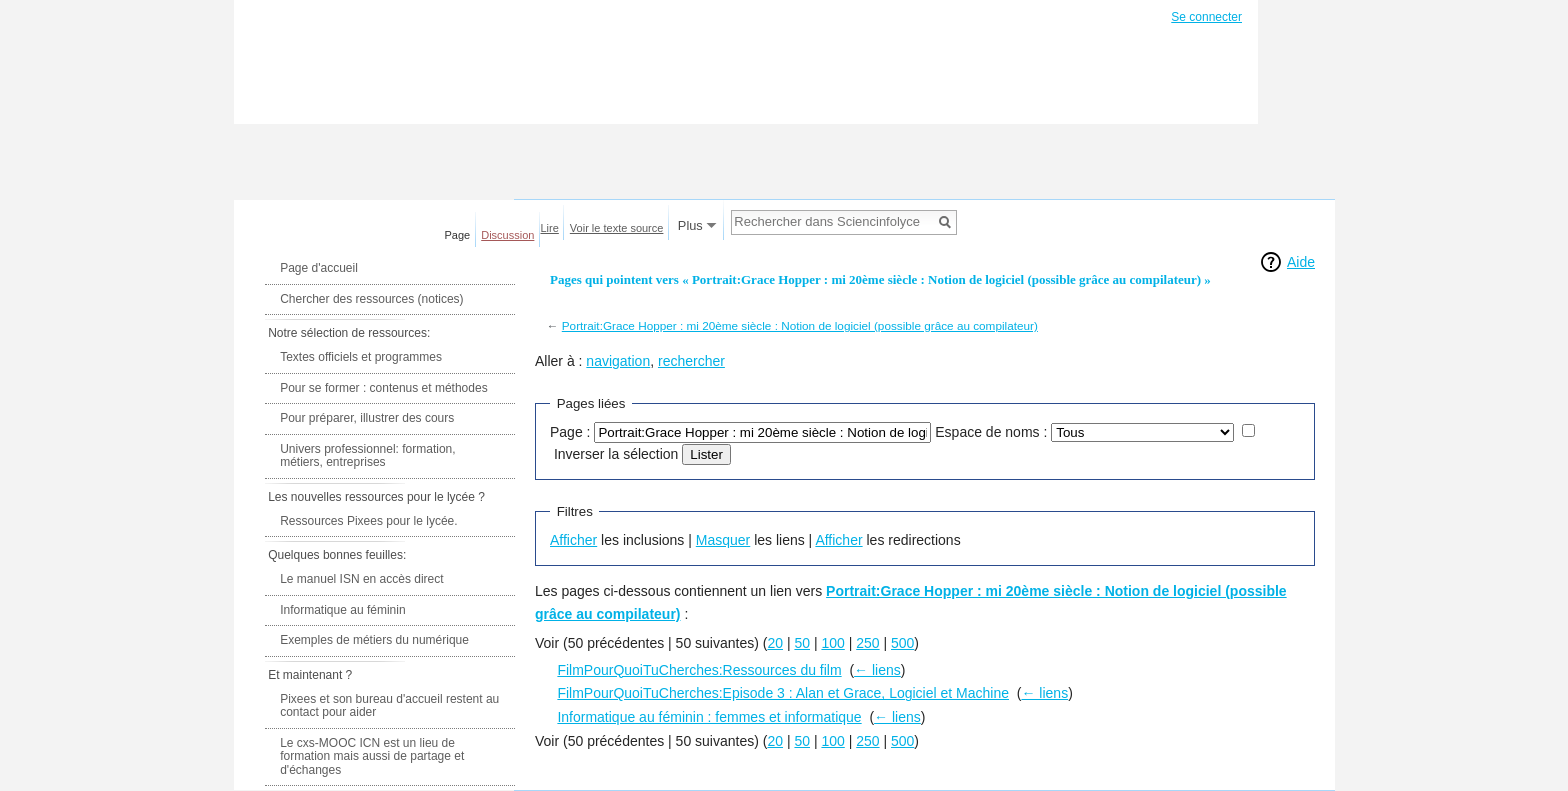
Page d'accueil (319, 268)
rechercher (691, 361)
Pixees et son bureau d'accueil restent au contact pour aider (389, 706)
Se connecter (1206, 17)
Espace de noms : (991, 432)
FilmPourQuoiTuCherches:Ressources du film (699, 670)
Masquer (723, 540)
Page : (570, 432)
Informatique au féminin (342, 610)
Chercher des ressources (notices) (371, 299)
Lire (550, 228)
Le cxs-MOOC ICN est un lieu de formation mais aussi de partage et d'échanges (372, 756)
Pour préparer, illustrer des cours (367, 418)
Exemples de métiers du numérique (374, 640)
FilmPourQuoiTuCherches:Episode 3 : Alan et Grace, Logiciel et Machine (783, 693)
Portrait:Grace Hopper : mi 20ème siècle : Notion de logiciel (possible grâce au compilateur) (800, 325)
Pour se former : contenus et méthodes (383, 388)
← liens (877, 670)
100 (832, 643)
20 (775, 643)
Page (458, 235)
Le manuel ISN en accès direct (361, 579)
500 (902, 643)
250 (867, 643)
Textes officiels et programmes (361, 357)
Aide (1301, 262)
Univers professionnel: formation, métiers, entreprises (367, 456)
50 (802, 643)
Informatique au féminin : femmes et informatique (709, 717)
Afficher (573, 540)
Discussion (507, 235)
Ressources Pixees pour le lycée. (368, 521)
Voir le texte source (617, 228)
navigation (618, 361)
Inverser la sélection (616, 454)
